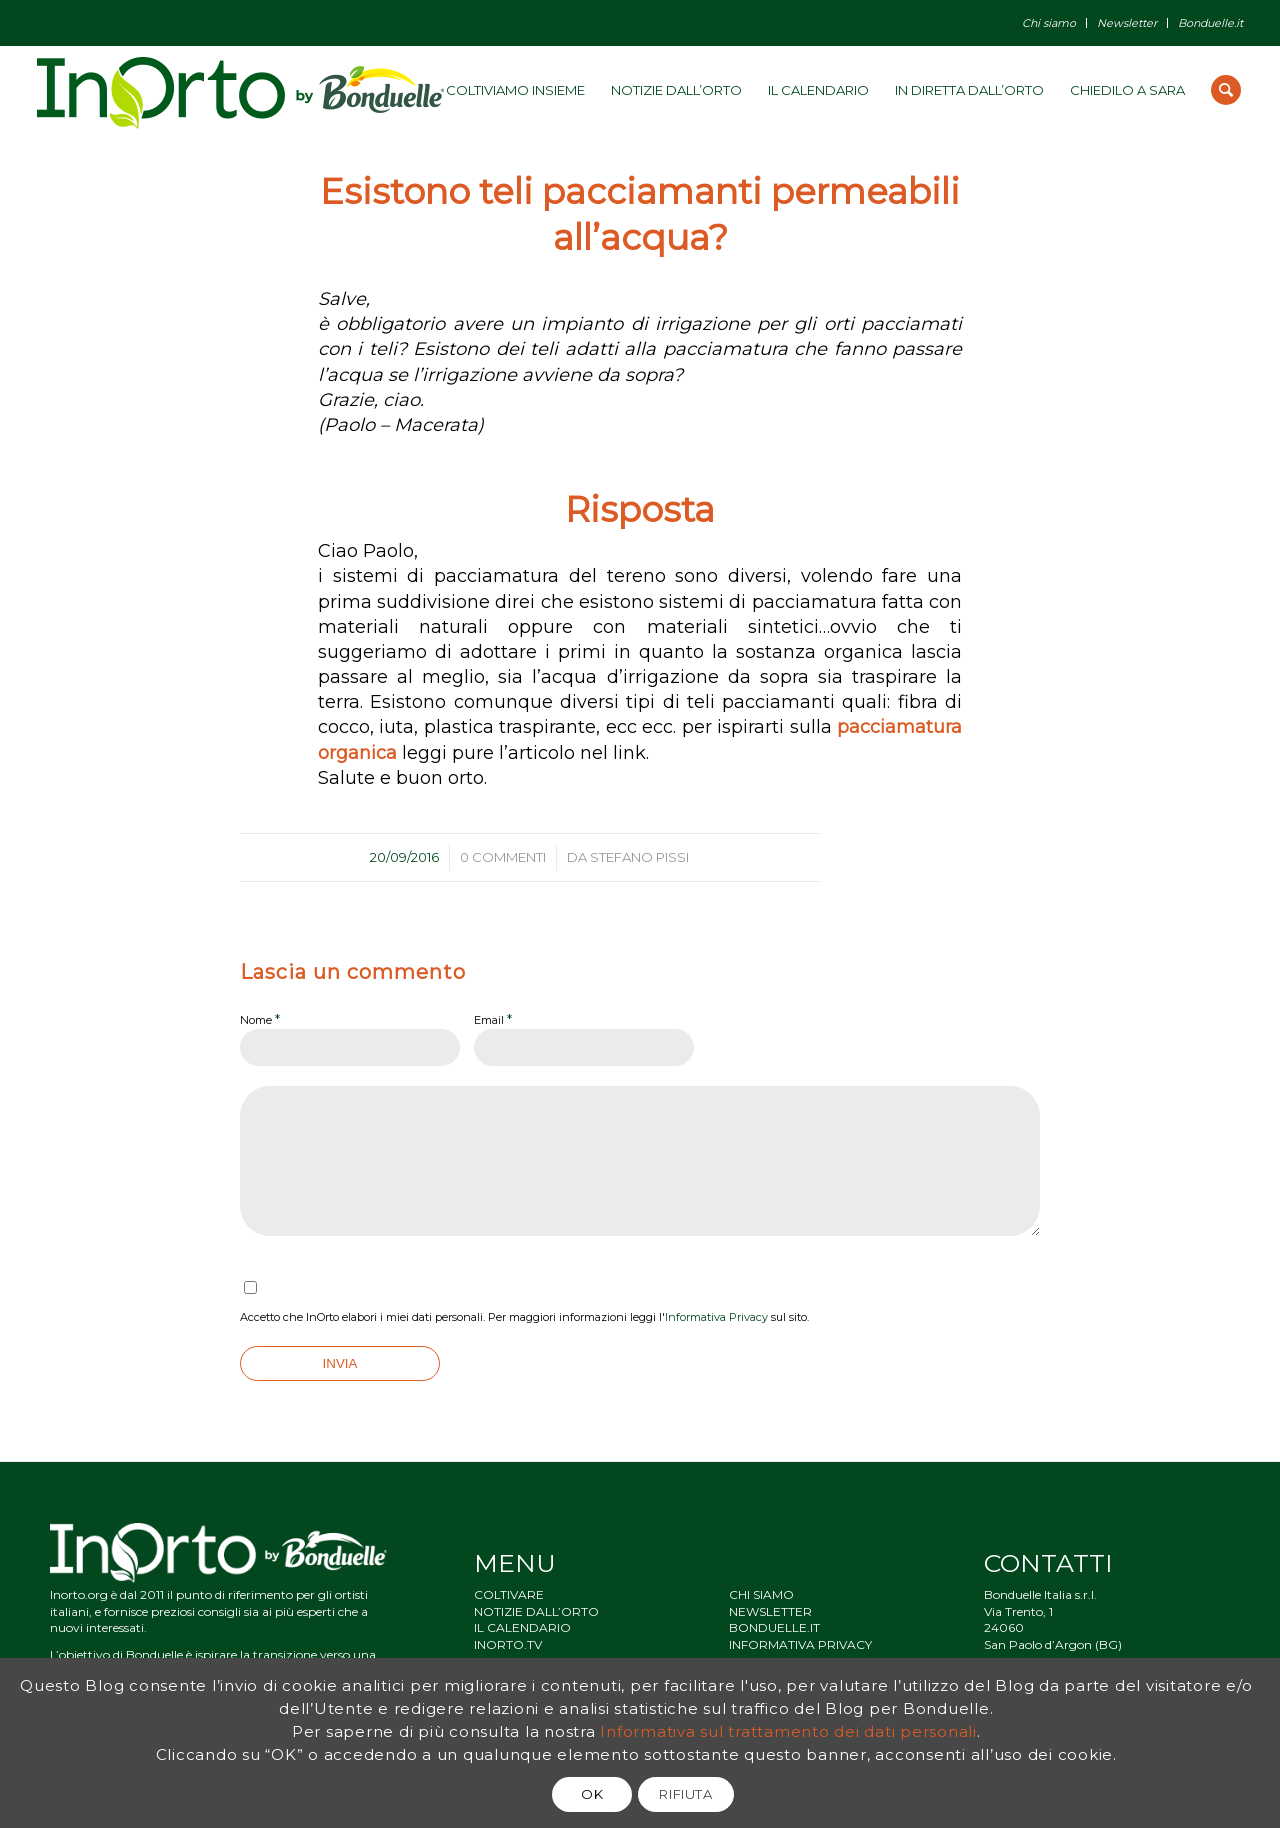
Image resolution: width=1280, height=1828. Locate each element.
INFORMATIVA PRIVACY (800, 1644)
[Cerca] (1226, 90)
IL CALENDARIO (522, 1627)
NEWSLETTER (770, 1611)
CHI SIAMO (761, 1594)
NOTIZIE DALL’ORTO (536, 1611)
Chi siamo (1049, 23)
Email (493, 1019)
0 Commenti (503, 857)
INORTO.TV (508, 1644)
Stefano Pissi (639, 857)
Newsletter (1127, 23)
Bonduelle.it (1210, 23)
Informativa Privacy (716, 1317)
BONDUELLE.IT (774, 1627)
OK (592, 1794)
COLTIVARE (509, 1594)
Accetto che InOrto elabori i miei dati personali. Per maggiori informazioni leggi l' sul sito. (524, 1317)
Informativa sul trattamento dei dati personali (788, 1731)
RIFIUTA (686, 1794)
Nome (260, 1019)
